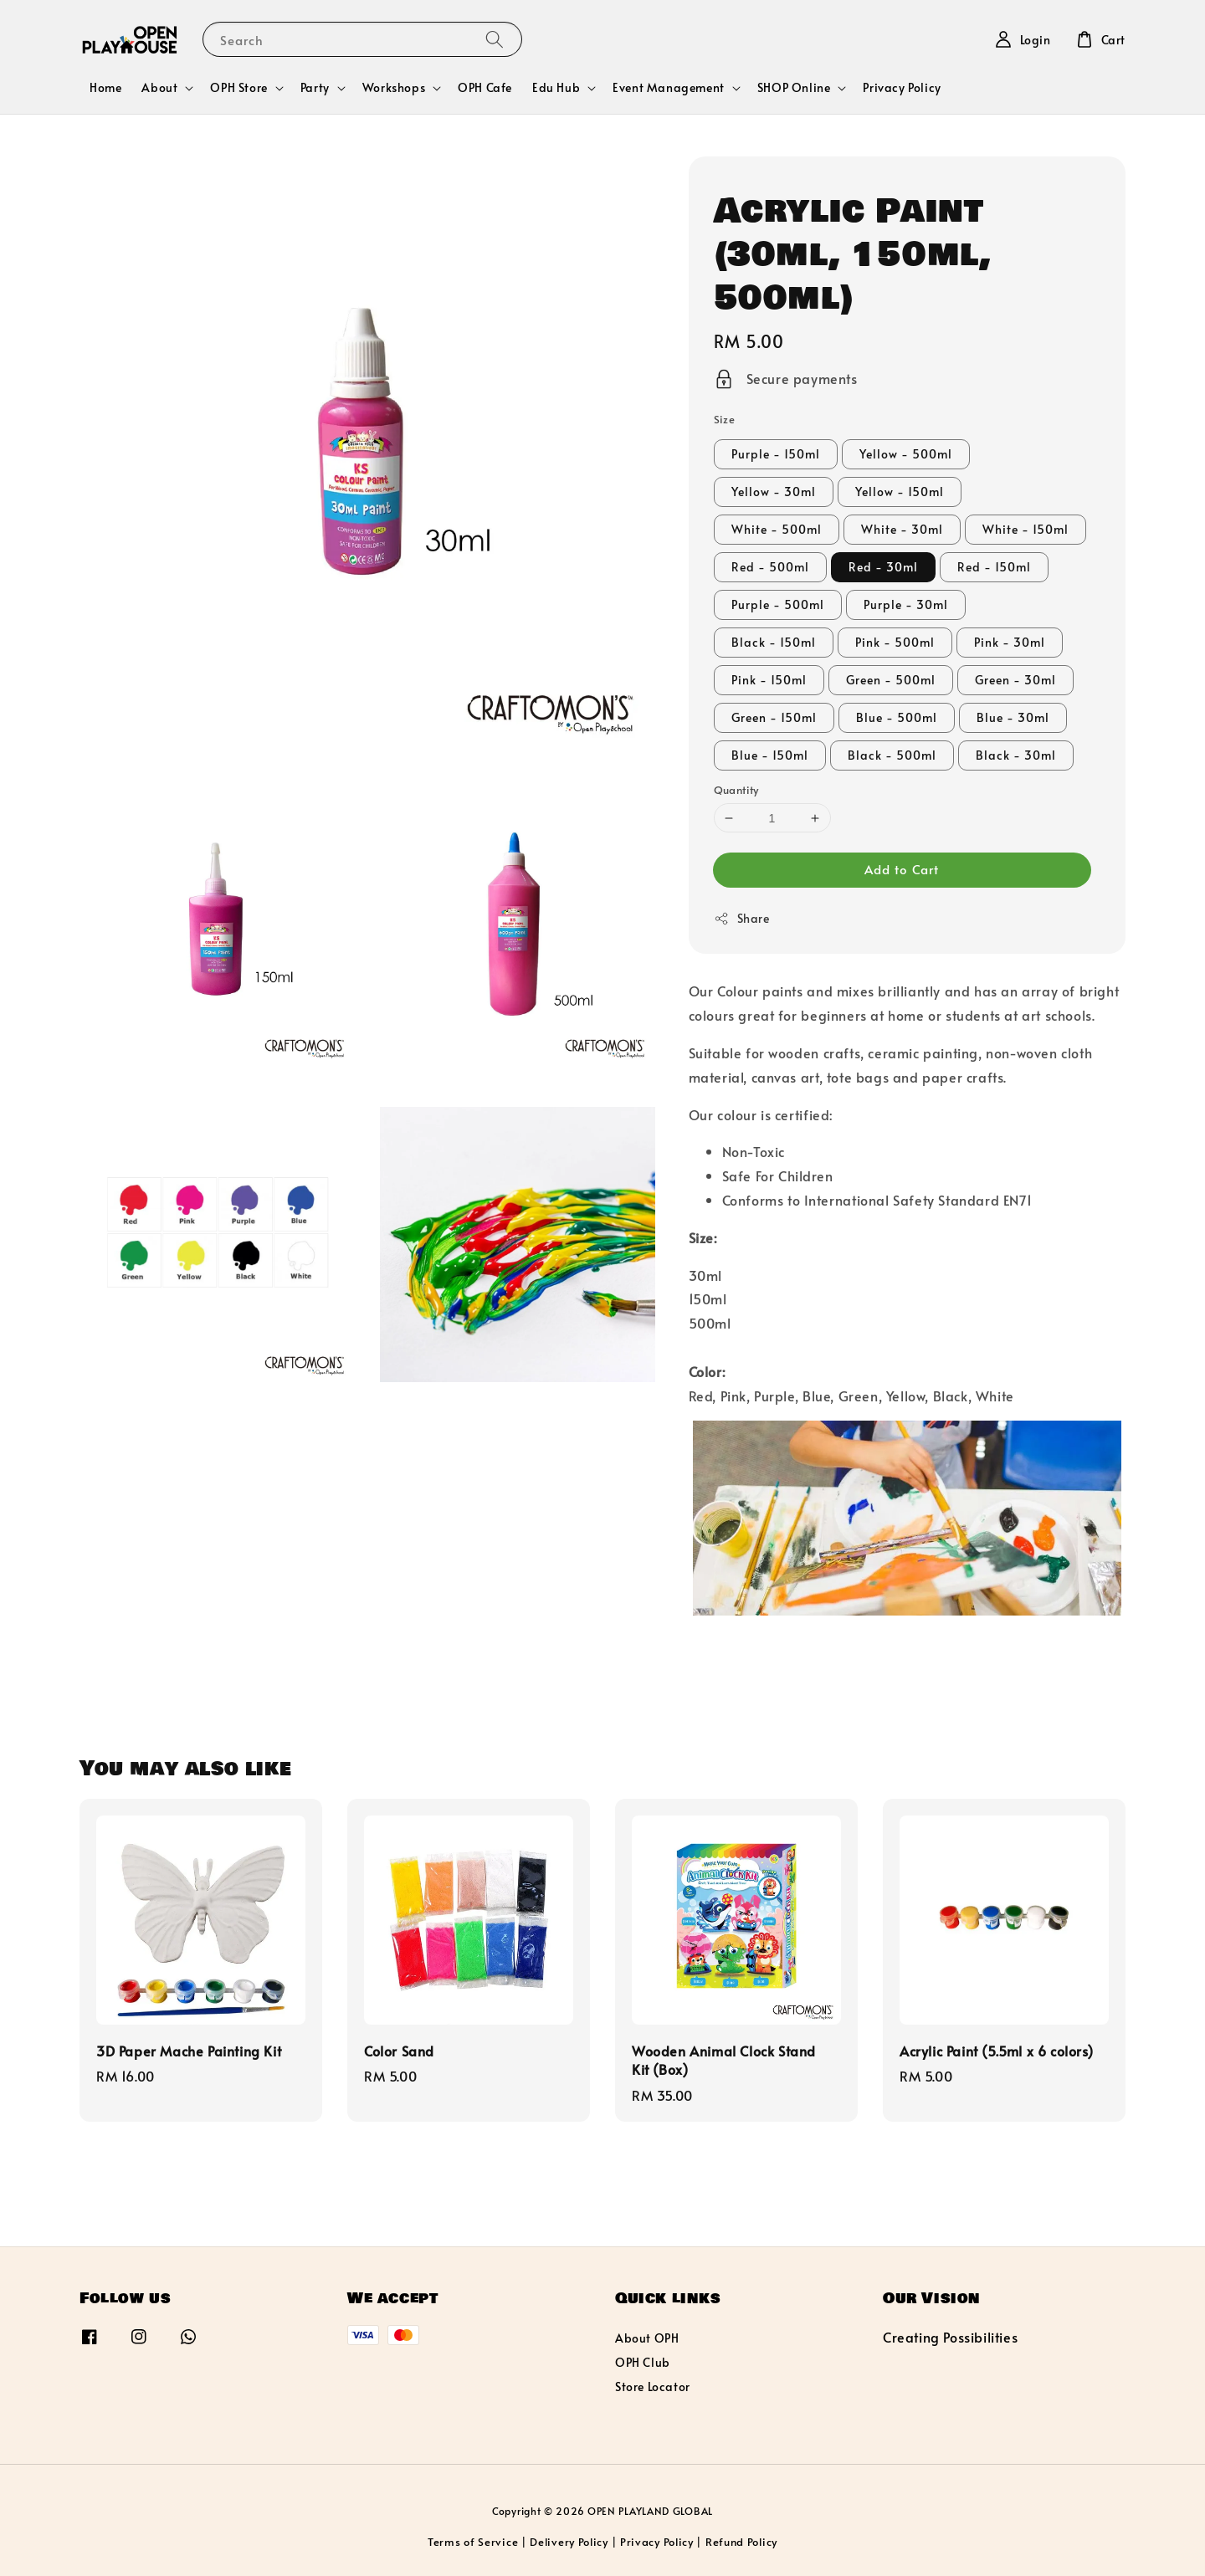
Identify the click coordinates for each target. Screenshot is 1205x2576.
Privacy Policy (902, 87)
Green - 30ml (1015, 680)
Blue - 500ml (896, 717)
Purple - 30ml (906, 604)
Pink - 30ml (1009, 642)
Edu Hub (556, 87)
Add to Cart (901, 869)
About (159, 87)
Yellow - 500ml (905, 454)
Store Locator (652, 2386)
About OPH (647, 2338)
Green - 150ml (774, 717)
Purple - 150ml (775, 454)
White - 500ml (776, 529)
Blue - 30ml (1013, 717)
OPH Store (238, 87)
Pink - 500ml (895, 642)
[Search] (494, 39)
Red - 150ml (994, 567)
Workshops (393, 87)
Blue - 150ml (769, 755)
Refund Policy (741, 2541)
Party (315, 87)
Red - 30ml (883, 567)
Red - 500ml (770, 567)
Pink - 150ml (769, 680)
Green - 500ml (891, 680)
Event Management (669, 87)
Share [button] (742, 918)
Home (105, 87)
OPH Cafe (485, 87)
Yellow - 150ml (899, 491)
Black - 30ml (1016, 755)
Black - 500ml (892, 755)
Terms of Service (473, 2541)
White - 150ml (1025, 529)
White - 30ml (902, 529)
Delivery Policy (569, 2541)
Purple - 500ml (777, 604)
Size (725, 419)
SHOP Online (794, 87)
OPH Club (642, 2362)
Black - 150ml (773, 642)
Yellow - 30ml (773, 491)
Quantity (736, 789)
